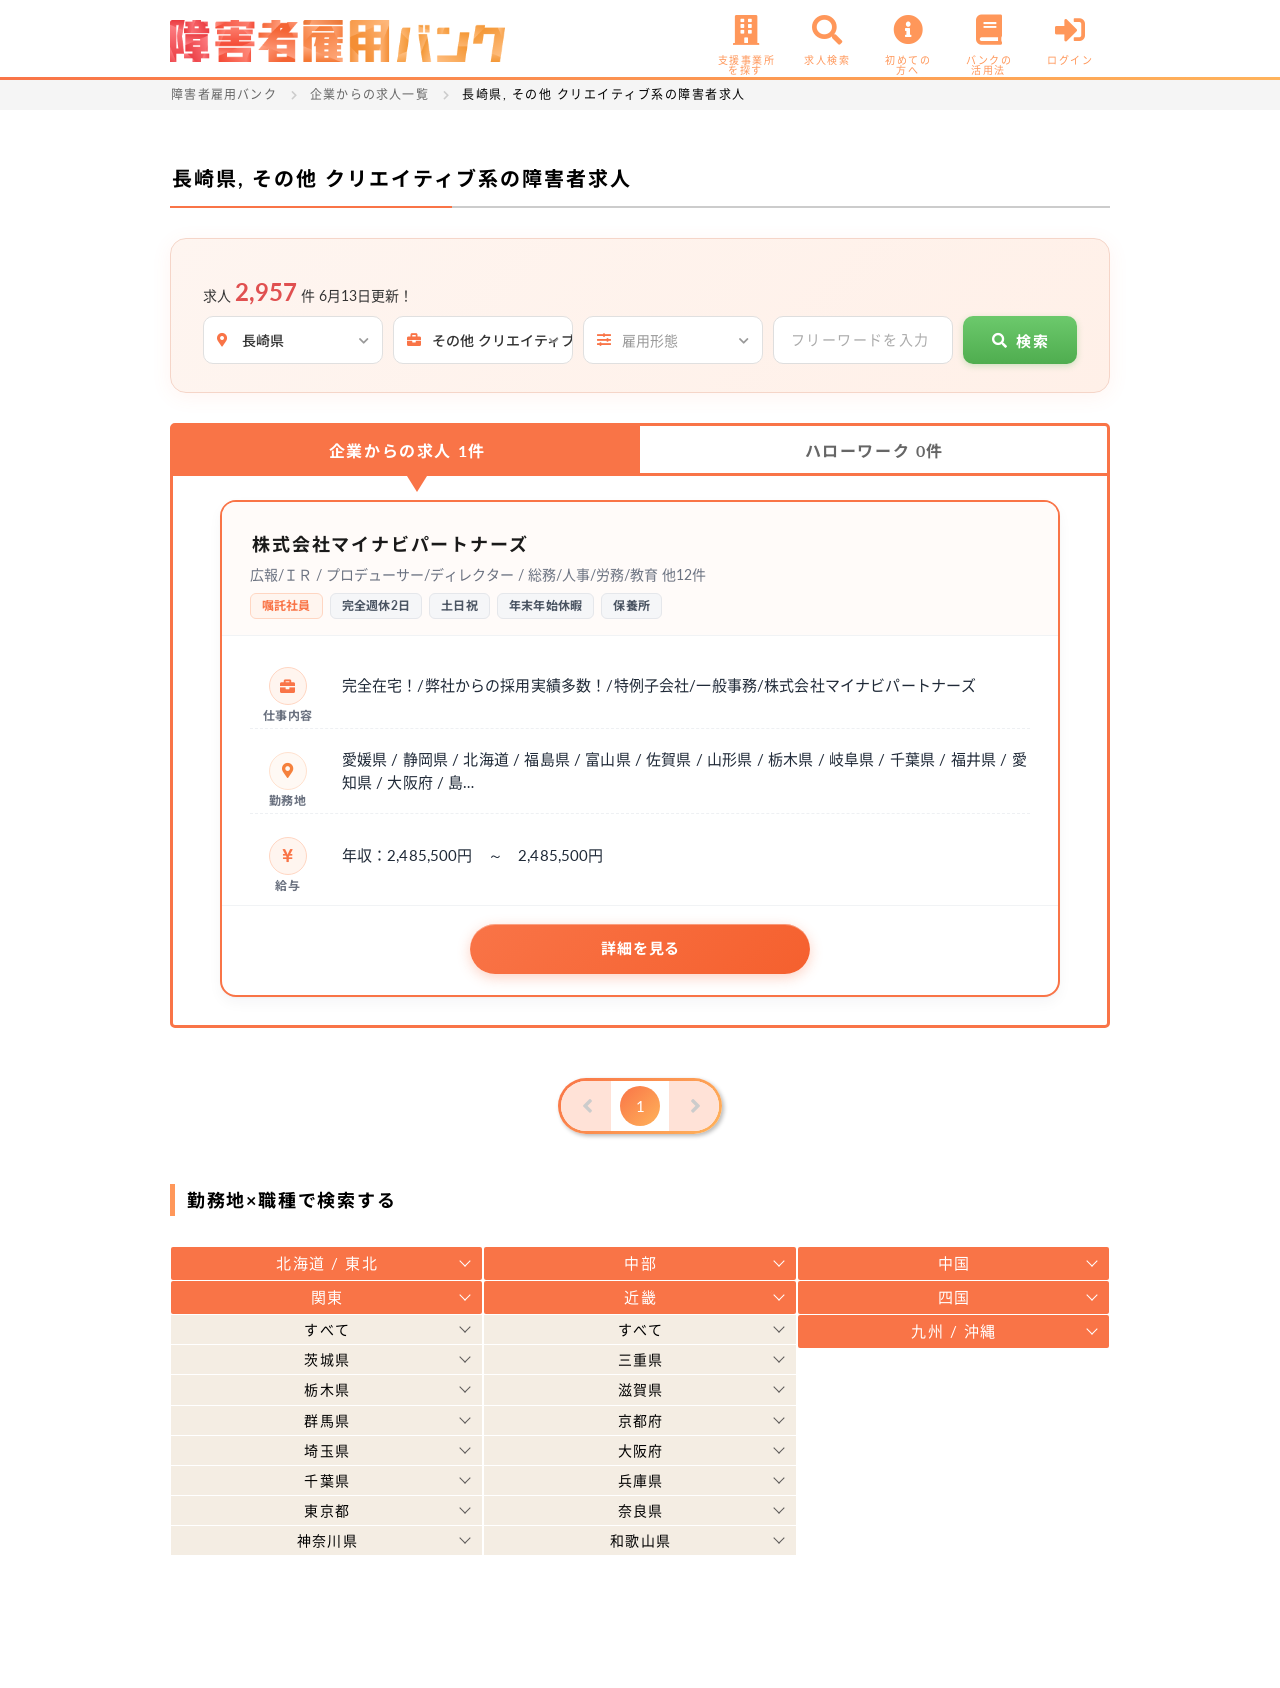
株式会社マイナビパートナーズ (405, 543)
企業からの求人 (407, 450)
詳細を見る (640, 948)
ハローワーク (874, 450)
